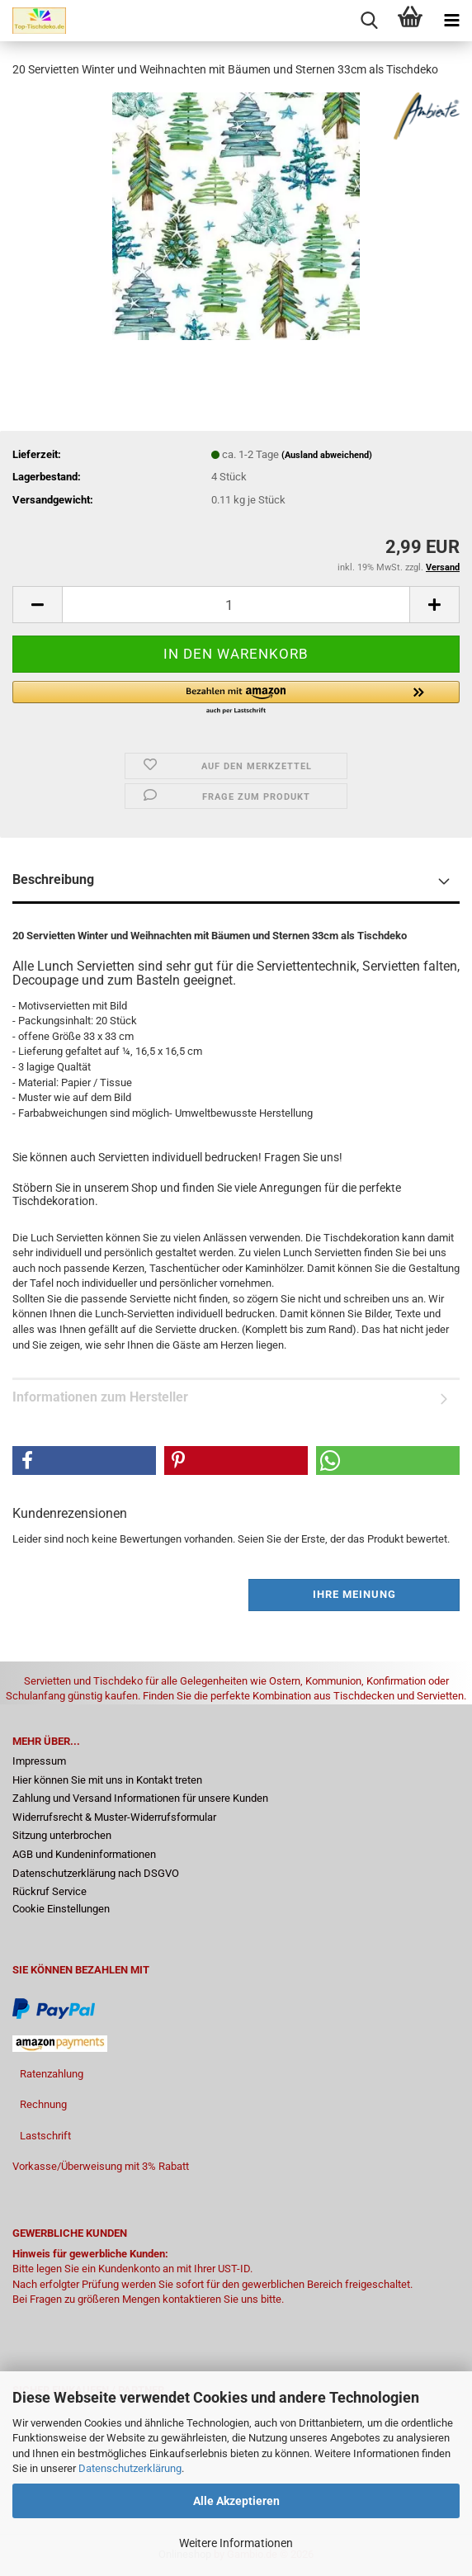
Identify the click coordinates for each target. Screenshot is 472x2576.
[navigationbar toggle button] (451, 20)
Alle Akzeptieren (236, 2500)
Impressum (39, 1761)
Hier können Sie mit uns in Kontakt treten (107, 1780)
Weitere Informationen (236, 2543)
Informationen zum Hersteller (100, 1397)
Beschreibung (53, 879)
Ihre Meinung (354, 1594)
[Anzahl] (236, 604)
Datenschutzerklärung (130, 2468)
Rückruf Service (49, 1891)
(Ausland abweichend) (326, 455)
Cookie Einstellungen (61, 1908)
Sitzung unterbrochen (61, 1835)
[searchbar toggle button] (368, 20)
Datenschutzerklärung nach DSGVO (95, 1873)
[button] (37, 604)
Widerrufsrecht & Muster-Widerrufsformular (114, 1817)
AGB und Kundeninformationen (84, 1854)
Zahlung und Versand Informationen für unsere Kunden (140, 1798)
